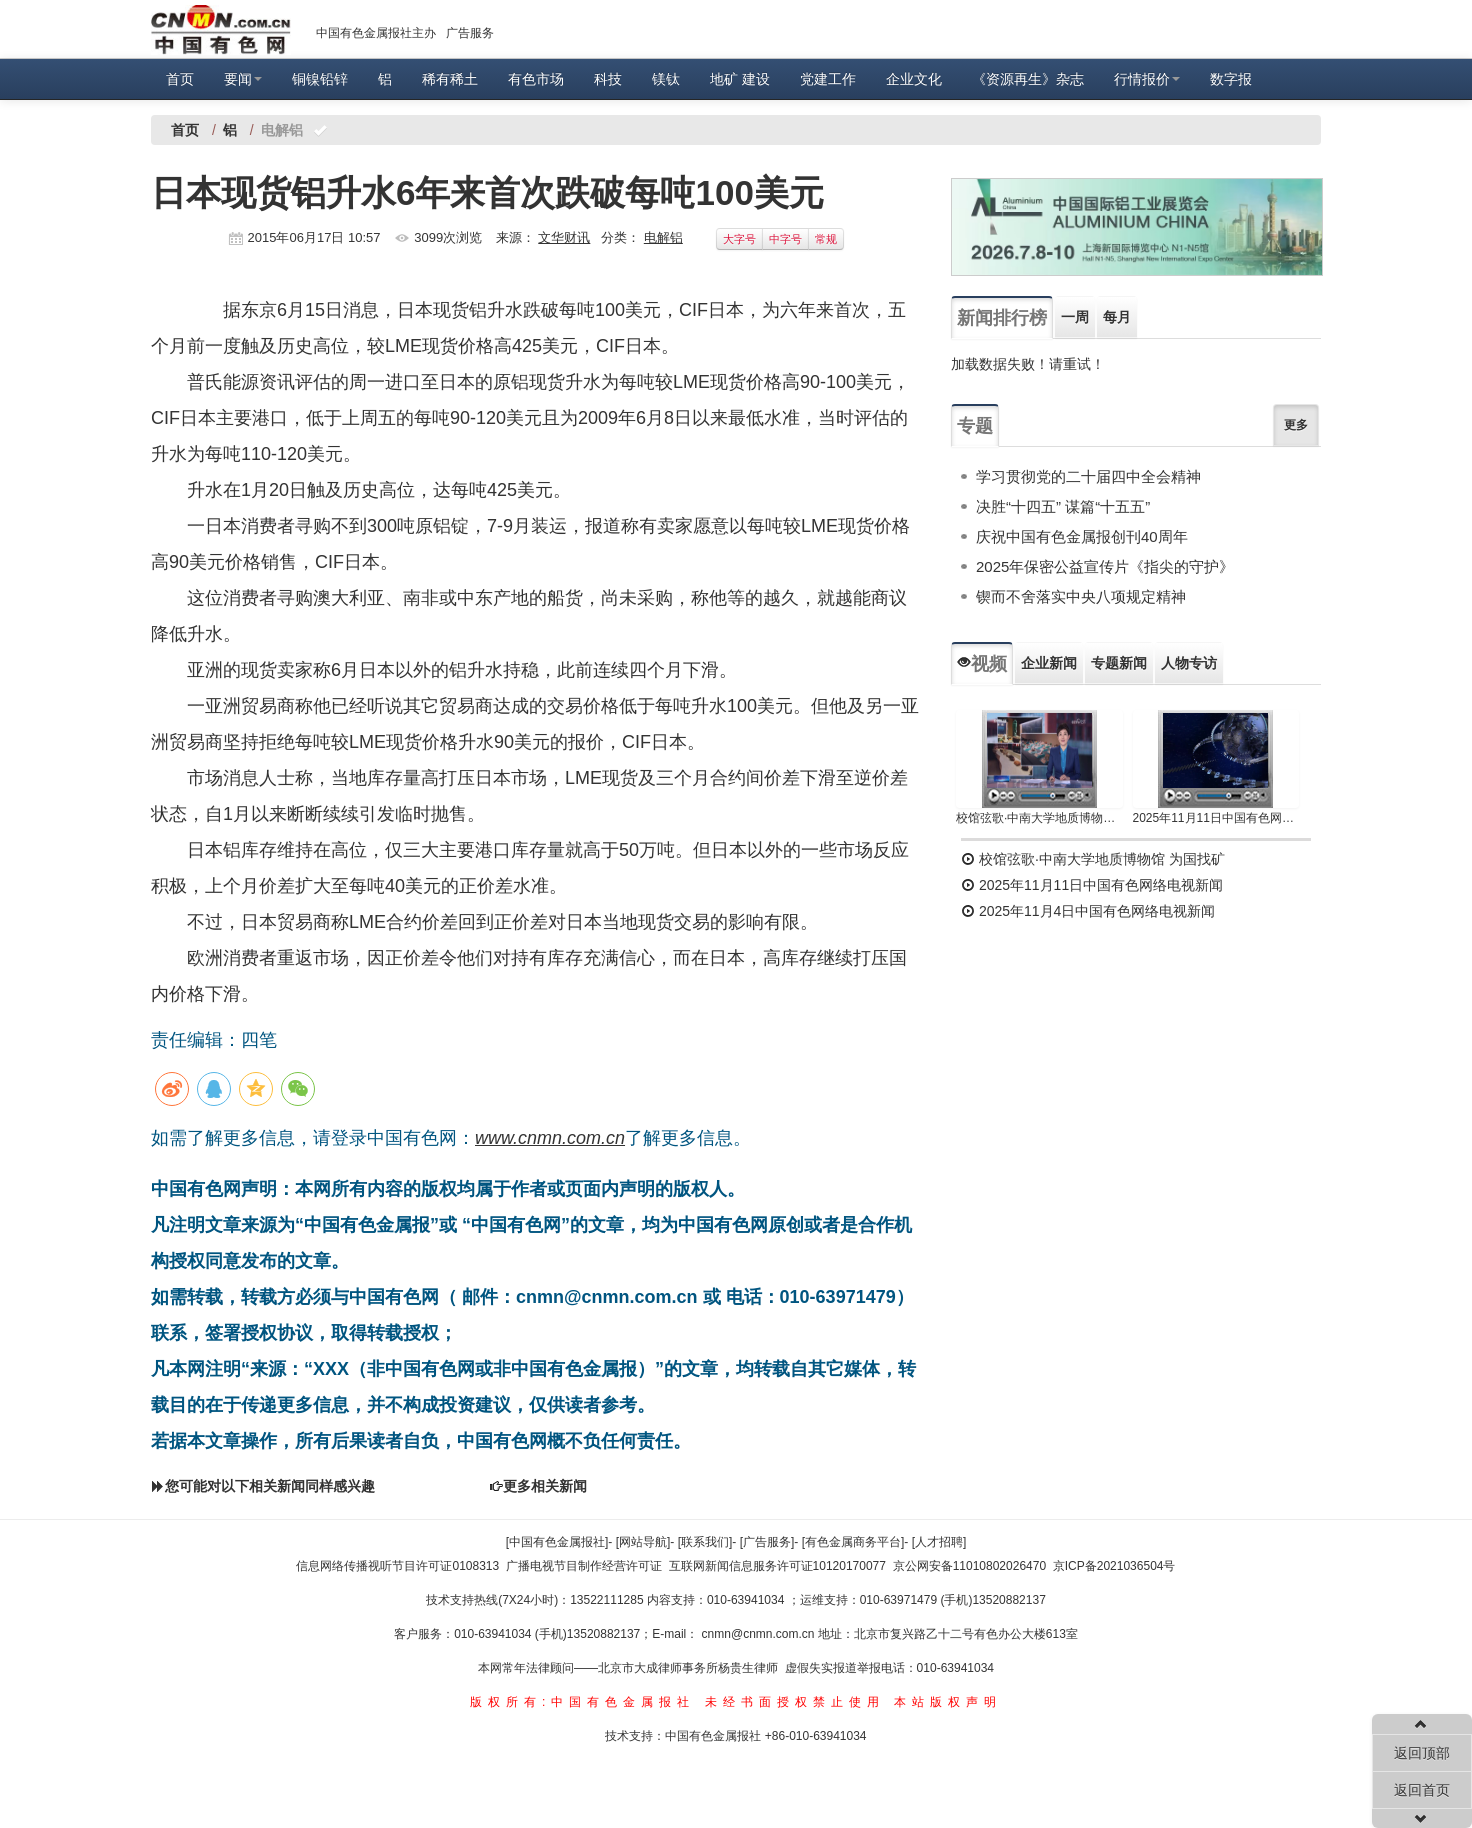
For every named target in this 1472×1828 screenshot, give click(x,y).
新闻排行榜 (1002, 318)
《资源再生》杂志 (1028, 79)
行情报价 (1147, 79)
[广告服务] (767, 1542)
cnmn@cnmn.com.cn (760, 1634)
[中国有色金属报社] (557, 1542)
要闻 (243, 79)
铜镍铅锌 (320, 79)
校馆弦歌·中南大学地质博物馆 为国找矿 (1093, 859)
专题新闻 (1119, 663)
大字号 (739, 239)
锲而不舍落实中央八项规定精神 (1081, 596)
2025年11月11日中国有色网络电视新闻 (1216, 818)
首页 (180, 79)
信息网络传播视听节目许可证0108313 (397, 1566)
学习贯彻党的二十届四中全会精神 (1088, 476)
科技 (608, 79)
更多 (1296, 425)
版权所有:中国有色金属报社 (582, 1702)
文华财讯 (564, 237)
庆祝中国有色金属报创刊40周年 (1082, 536)
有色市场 (536, 79)
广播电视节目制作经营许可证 (584, 1566)
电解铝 (663, 237)
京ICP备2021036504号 (1114, 1566)
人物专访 (1189, 663)
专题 (975, 426)
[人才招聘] (939, 1542)
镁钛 (666, 79)
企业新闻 (1049, 663)
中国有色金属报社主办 (376, 33)
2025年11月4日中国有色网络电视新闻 (1088, 911)
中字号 (785, 239)
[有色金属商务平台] (853, 1542)
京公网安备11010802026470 (969, 1566)
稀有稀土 (450, 79)
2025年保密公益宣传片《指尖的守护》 (1105, 566)
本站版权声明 (948, 1702)
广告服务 (470, 33)
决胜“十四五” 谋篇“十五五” (1063, 506)
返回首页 (1422, 1790)
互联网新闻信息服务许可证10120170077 (777, 1566)
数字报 (1231, 79)
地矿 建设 (740, 79)
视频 (982, 664)
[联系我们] (705, 1542)
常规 (826, 239)
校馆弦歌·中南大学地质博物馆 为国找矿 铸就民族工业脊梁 (1039, 818)
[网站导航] (643, 1542)
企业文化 (914, 79)
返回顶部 (1422, 1753)
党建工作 (828, 79)
